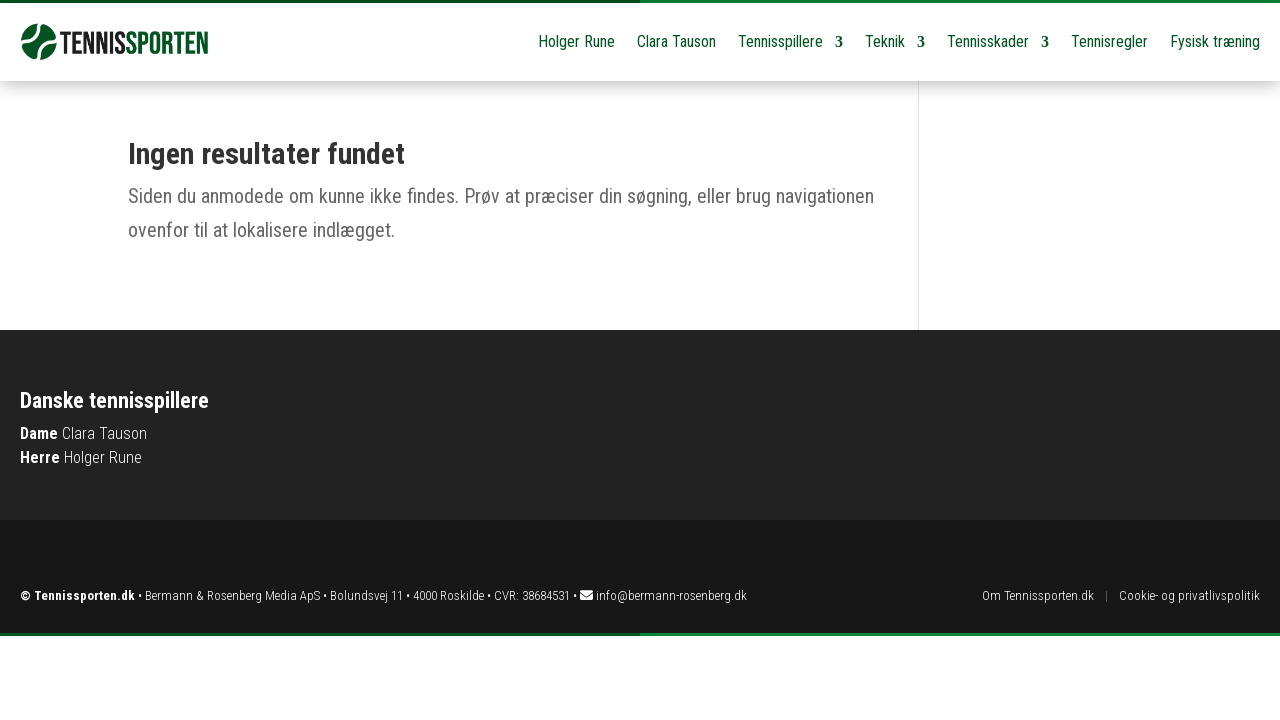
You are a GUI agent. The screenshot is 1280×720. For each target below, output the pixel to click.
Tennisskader (988, 41)
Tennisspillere (780, 41)
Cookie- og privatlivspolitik (1189, 595)
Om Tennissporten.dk (1038, 595)
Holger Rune (576, 41)
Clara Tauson (676, 41)
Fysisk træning (1215, 41)
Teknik (885, 41)
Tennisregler (1109, 41)
